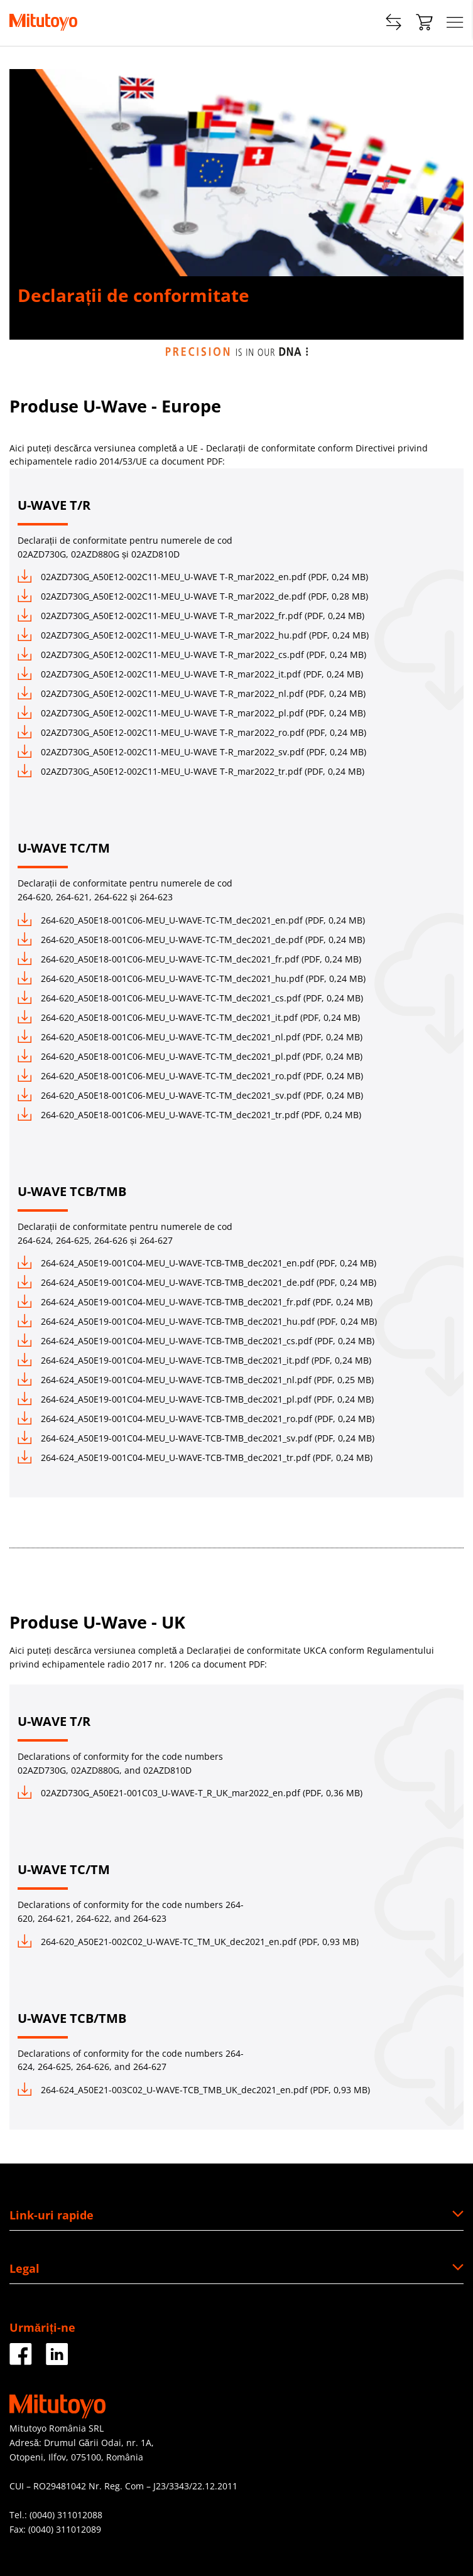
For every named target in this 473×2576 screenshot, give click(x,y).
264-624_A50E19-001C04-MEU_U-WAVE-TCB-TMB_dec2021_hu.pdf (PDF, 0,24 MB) (197, 1321)
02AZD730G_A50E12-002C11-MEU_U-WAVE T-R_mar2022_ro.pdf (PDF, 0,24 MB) (192, 732)
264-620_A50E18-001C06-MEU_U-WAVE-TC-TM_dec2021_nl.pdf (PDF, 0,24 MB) (190, 1037)
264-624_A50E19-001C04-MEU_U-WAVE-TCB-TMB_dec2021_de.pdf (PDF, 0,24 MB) (197, 1282)
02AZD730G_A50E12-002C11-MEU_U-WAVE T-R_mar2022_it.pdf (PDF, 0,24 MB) (190, 674)
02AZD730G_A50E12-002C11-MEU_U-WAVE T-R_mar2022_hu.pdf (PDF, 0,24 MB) (193, 635)
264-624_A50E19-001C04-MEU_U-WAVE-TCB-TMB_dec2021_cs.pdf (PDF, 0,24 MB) (196, 1341)
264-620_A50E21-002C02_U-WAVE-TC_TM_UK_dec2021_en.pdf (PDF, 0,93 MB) (188, 1942)
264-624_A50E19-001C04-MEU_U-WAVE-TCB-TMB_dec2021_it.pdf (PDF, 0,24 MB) (194, 1360)
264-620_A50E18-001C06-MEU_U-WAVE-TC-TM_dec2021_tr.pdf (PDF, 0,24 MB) (189, 1115)
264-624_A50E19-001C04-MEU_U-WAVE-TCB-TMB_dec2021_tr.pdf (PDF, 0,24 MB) (195, 1457)
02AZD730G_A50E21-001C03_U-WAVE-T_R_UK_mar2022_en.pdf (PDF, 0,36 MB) (190, 1793)
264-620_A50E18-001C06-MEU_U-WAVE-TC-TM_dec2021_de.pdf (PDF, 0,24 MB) (191, 940)
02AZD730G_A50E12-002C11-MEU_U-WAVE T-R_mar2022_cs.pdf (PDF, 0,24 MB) (192, 654)
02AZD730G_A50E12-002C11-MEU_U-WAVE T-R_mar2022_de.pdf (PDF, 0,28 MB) (193, 596)
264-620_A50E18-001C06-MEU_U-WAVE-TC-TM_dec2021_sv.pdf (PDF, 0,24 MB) (190, 1095)
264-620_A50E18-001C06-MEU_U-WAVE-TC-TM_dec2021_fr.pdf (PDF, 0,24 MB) (189, 959)
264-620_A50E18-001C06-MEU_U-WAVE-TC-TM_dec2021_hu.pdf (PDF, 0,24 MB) (192, 978)
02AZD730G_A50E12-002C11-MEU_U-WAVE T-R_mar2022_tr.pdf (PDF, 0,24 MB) (191, 771)
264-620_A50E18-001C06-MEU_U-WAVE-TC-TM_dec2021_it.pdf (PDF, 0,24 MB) (189, 1017)
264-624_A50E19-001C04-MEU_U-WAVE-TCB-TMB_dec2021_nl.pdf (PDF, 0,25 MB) (196, 1380)
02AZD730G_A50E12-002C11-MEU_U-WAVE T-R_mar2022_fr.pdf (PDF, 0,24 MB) (191, 616)
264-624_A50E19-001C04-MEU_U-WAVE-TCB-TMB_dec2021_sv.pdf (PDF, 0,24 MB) (196, 1438)
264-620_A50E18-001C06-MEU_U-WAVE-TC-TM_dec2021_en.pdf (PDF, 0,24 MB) (191, 920)
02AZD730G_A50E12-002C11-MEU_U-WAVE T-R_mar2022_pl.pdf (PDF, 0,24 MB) (192, 713)
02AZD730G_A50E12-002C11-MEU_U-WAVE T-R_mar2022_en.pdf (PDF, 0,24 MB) (193, 577)
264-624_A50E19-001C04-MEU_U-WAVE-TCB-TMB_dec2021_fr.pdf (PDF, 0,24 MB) (195, 1302)
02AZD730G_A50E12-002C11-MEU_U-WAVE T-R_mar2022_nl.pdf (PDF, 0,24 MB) (192, 693)
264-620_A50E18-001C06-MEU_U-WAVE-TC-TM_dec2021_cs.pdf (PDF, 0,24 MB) (190, 998)
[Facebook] (20, 2360)
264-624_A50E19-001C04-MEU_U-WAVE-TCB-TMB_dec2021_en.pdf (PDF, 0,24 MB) (197, 1263)
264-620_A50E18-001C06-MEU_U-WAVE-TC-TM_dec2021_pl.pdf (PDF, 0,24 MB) (190, 1056)
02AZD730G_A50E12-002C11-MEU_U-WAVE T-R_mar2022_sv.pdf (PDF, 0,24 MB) (192, 752)
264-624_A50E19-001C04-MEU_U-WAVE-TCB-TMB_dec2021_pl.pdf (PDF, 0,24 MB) (196, 1399)
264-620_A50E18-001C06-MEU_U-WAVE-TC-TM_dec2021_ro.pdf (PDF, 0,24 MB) (190, 1076)
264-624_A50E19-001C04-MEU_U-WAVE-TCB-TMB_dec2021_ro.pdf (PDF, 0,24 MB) (196, 1419)
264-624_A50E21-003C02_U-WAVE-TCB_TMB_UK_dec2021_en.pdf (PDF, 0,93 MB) (194, 2090)
